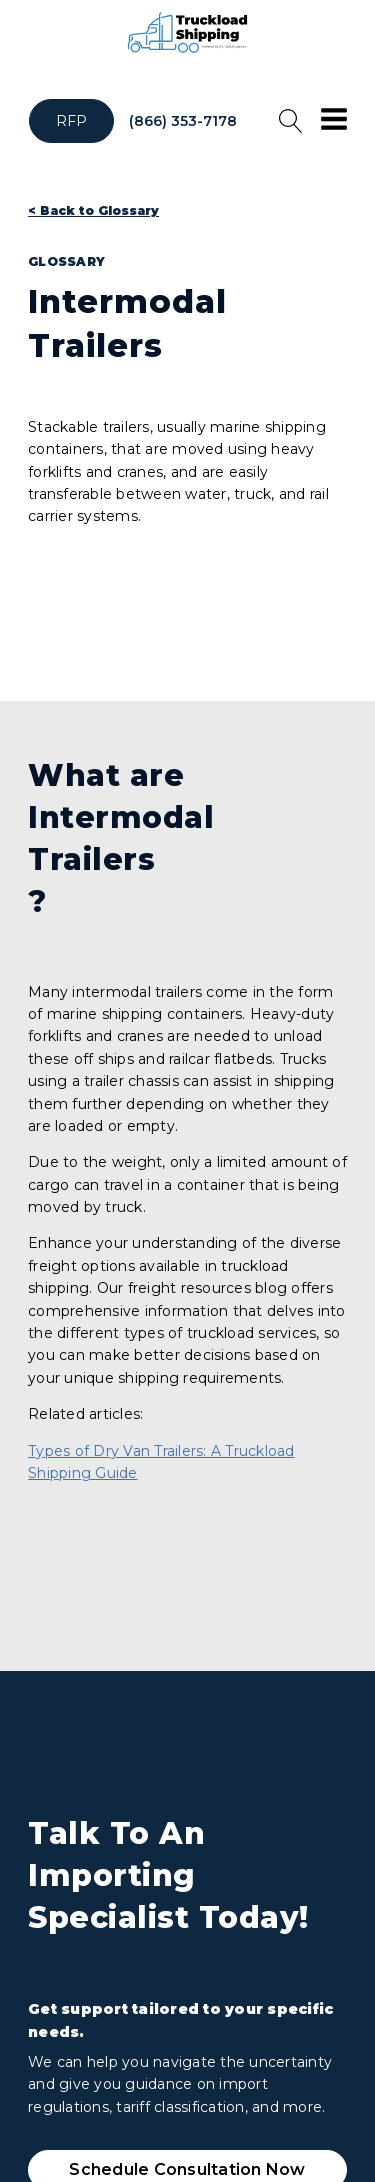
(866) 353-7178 (183, 121)
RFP (72, 121)
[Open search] (291, 121)
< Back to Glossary (93, 210)
